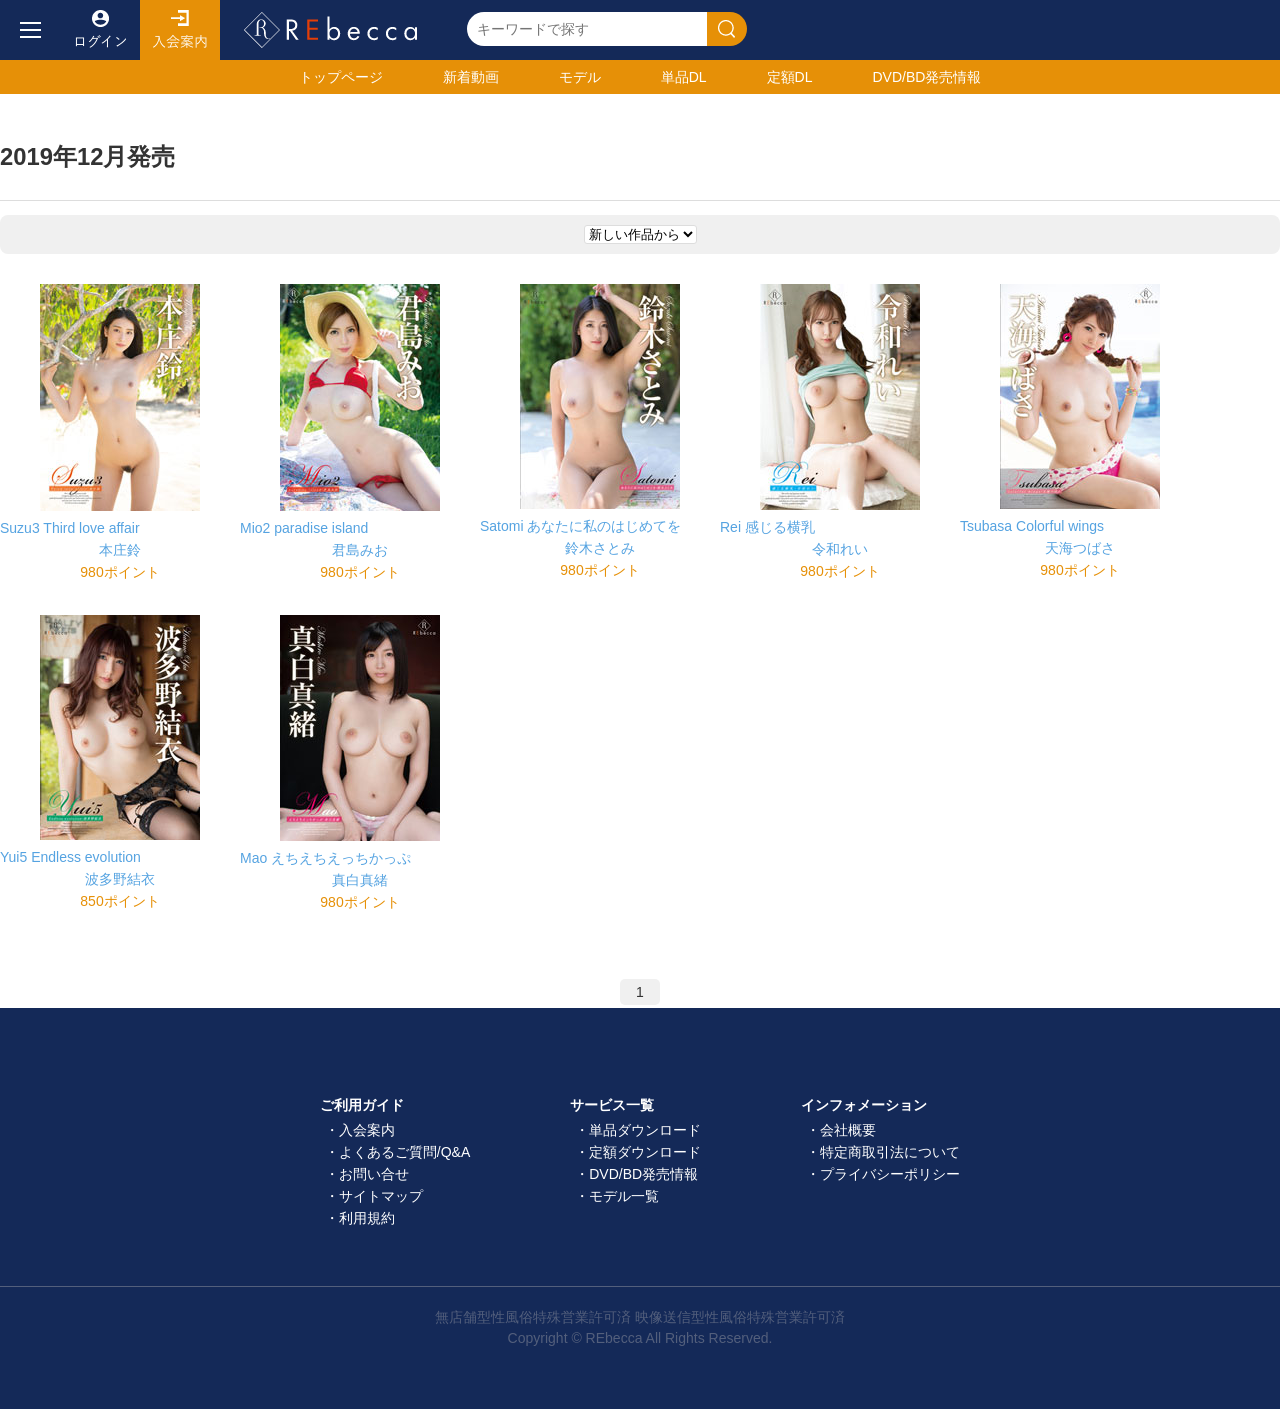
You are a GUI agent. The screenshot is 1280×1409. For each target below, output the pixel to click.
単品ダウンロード (645, 1130)
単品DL (684, 77)
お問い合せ (374, 1174)
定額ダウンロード (645, 1152)
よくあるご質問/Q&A (404, 1152)
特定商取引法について (890, 1152)
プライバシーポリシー (890, 1174)
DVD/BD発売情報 (643, 1174)
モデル (580, 77)
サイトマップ (381, 1196)
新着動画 (471, 77)
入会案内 (180, 30)
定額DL (790, 77)
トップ (341, 77)
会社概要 (848, 1130)
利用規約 (367, 1218)
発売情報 (926, 77)
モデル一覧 (624, 1196)
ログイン (100, 30)
